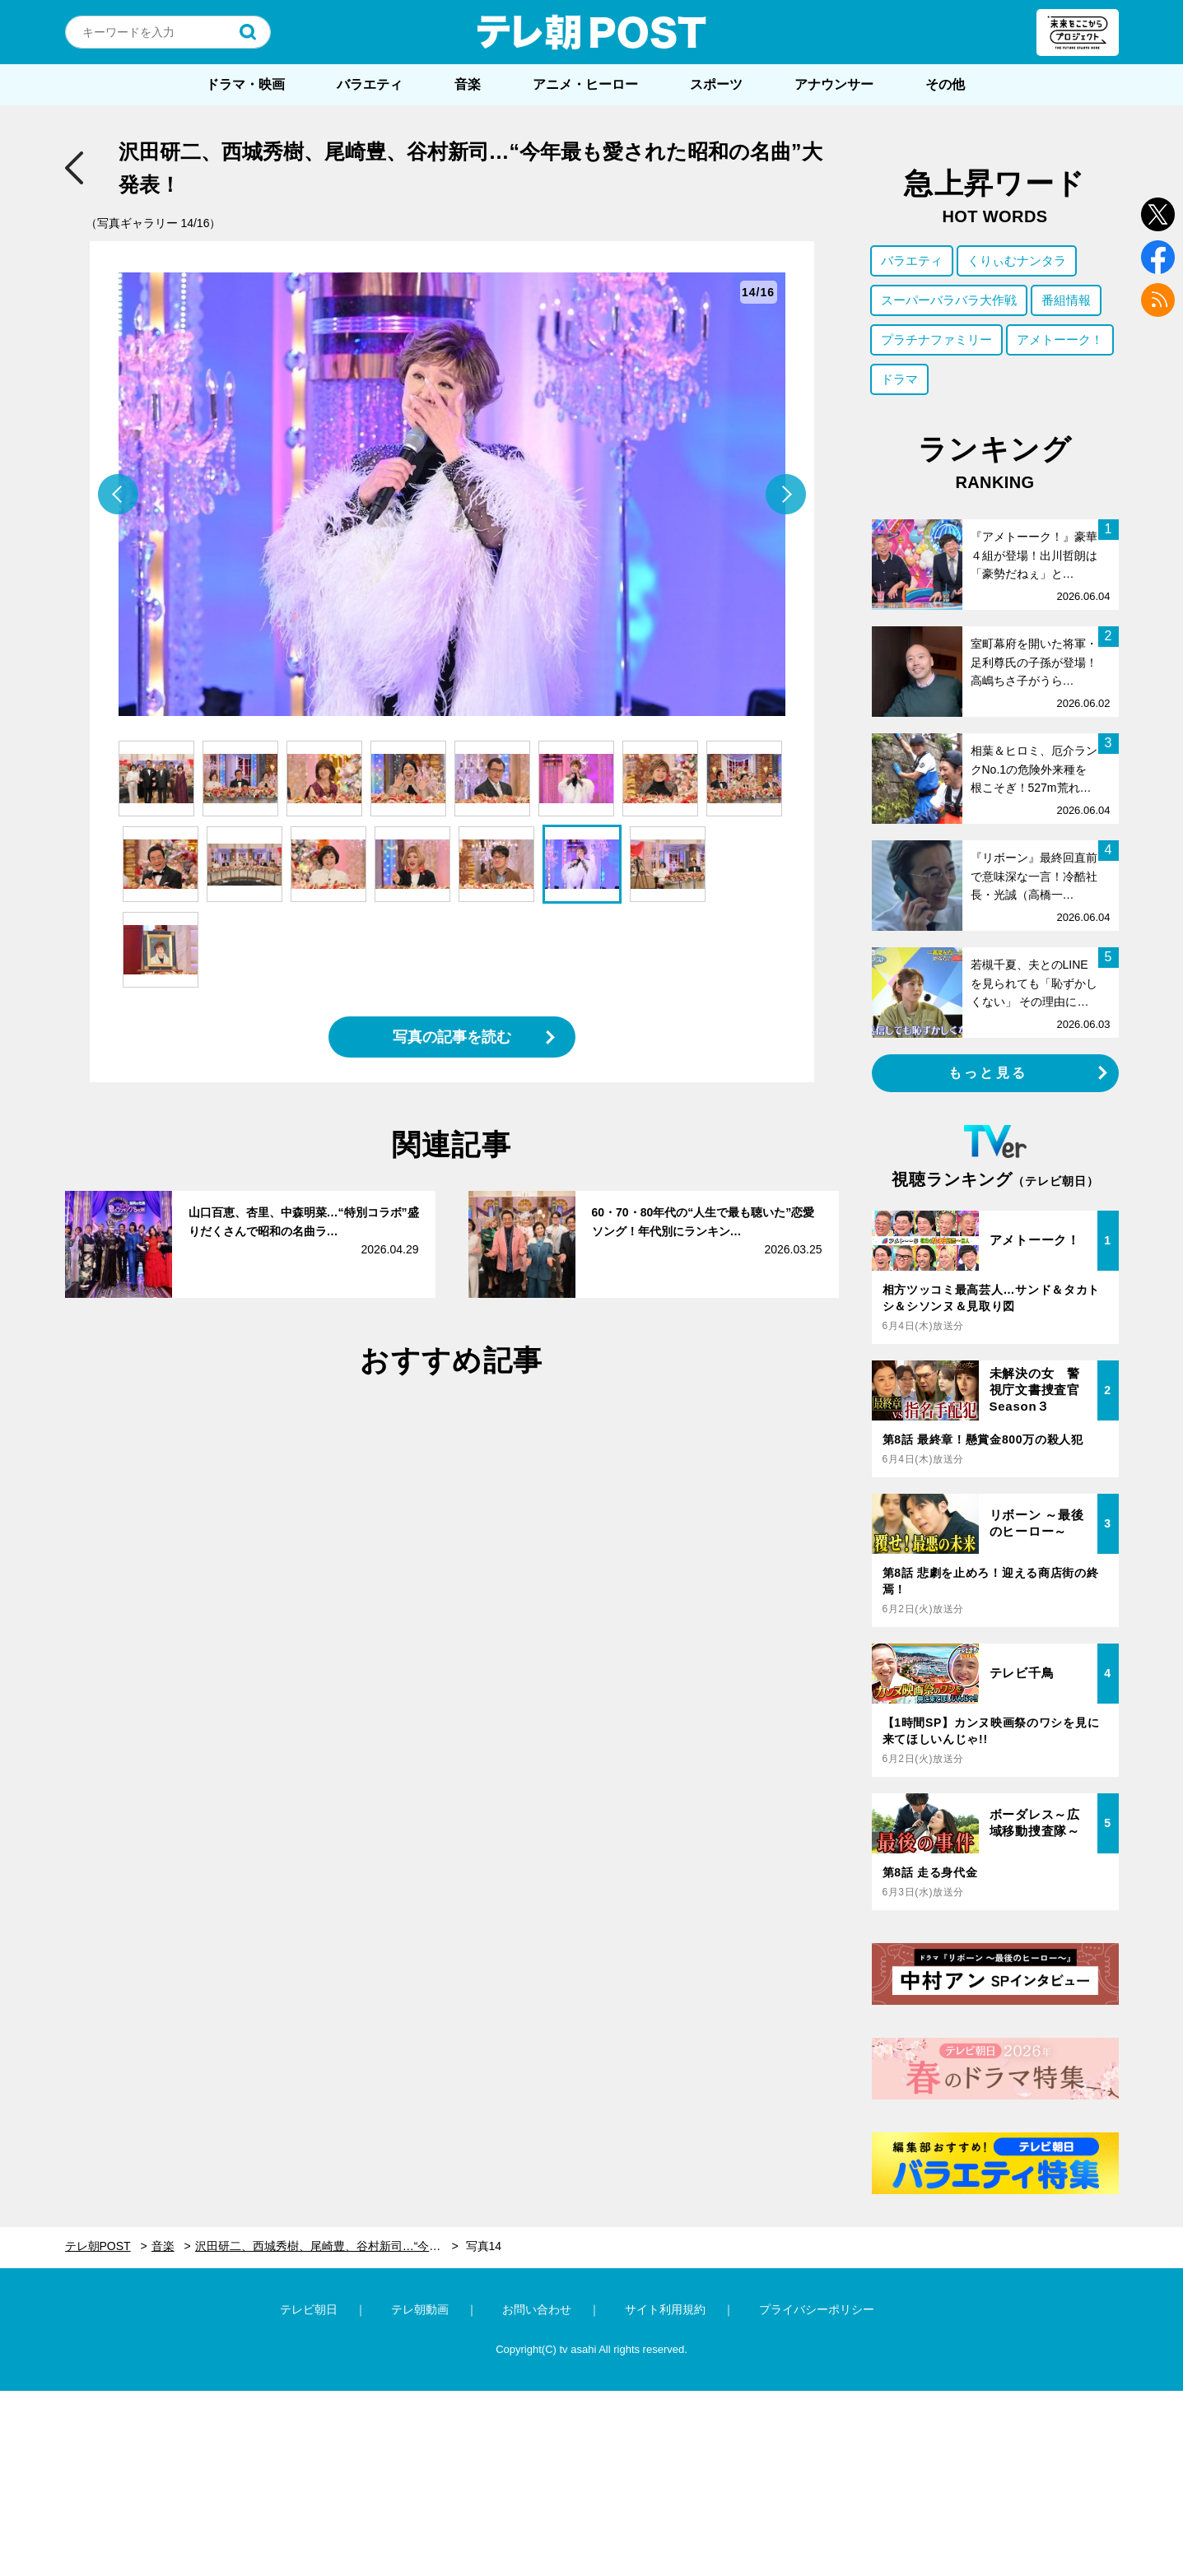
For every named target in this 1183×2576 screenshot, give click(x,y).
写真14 (484, 2246)
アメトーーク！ (1060, 339)
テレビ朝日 (309, 2309)
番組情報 (1066, 300)
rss (1158, 300)
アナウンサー (833, 84)
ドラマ (899, 379)
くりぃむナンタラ (1016, 260)
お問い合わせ (536, 2309)
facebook (1158, 257)
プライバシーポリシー (816, 2309)
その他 (945, 84)
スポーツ (716, 84)
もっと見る (987, 1073)
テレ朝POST (591, 32)
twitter (1158, 214)
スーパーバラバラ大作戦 (949, 300)
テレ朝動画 (420, 2309)
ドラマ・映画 (245, 84)
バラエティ (370, 84)
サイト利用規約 (665, 2309)
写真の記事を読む (452, 1037)
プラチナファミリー (936, 339)
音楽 (467, 84)
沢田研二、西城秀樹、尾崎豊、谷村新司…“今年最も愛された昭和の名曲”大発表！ (327, 2246)
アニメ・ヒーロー (585, 84)
